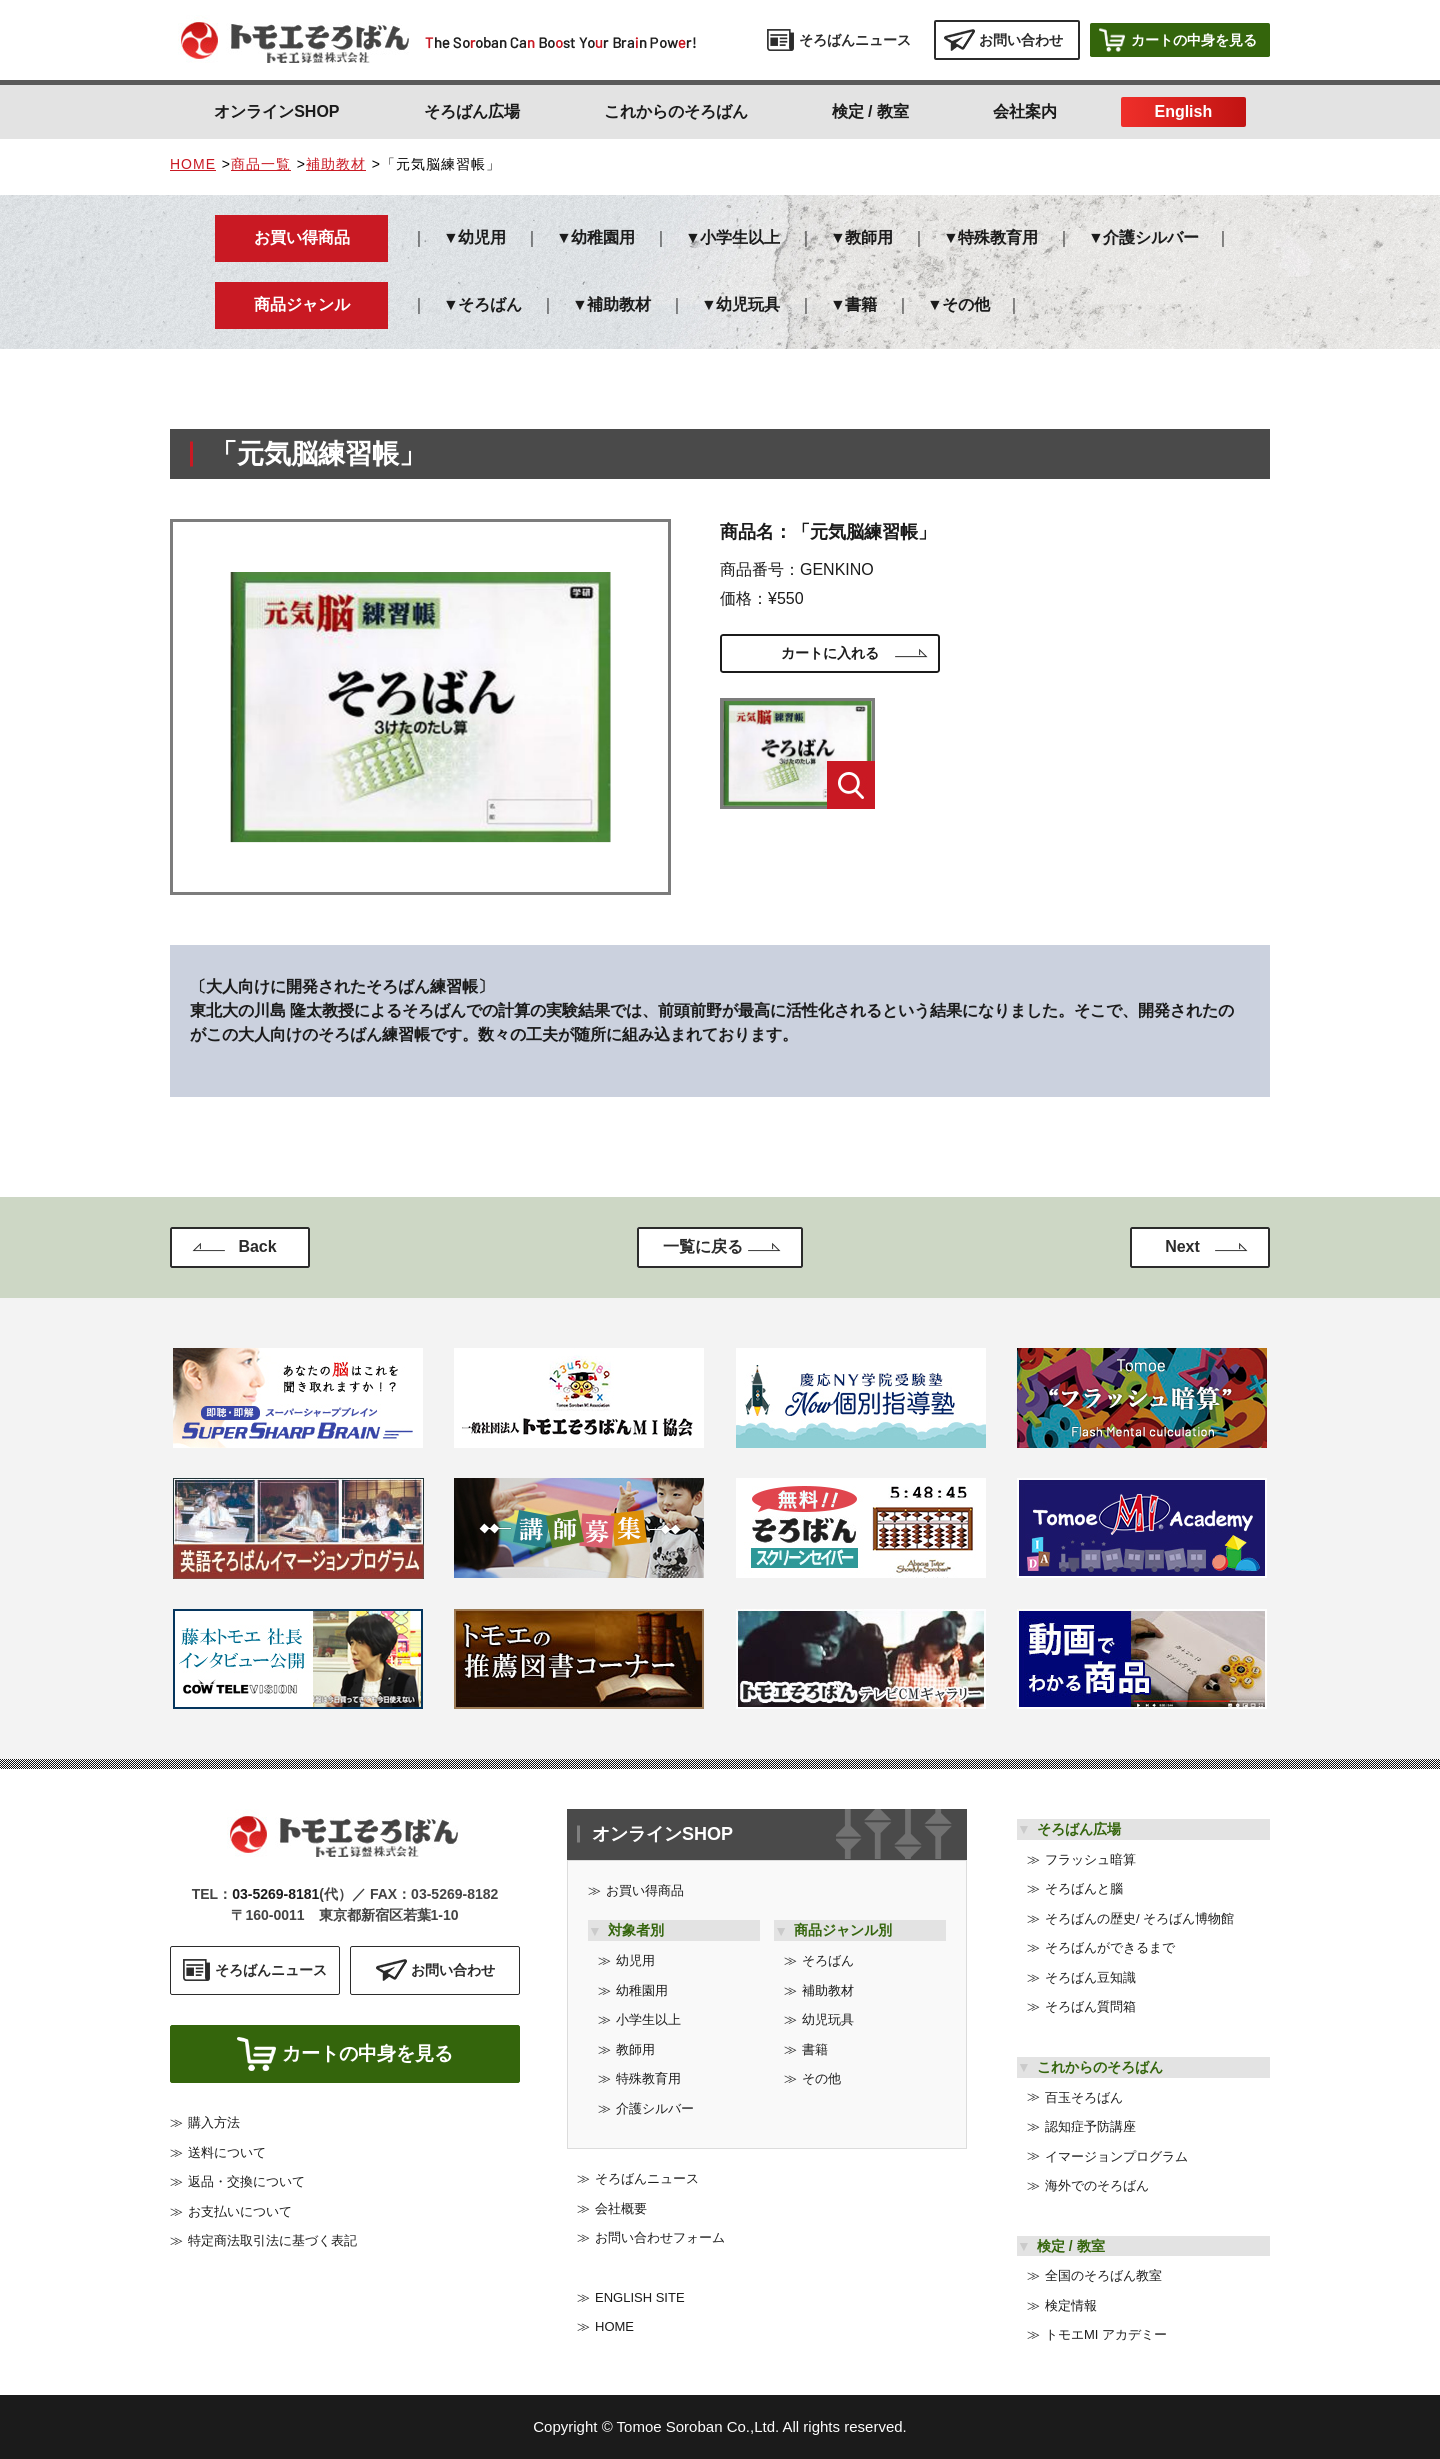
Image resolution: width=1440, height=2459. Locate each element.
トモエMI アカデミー (1106, 2334)
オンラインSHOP (276, 111)
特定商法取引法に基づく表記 (272, 2246)
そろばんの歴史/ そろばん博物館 (1139, 1918)
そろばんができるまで (1110, 1947)
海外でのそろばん (1097, 2185)
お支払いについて (240, 2216)
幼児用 (482, 237)
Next (1182, 1246)
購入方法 (214, 2128)
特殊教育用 (998, 237)
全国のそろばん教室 (1103, 2275)
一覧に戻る (703, 1246)
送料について (227, 2157)
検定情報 (1071, 2305)
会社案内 (1025, 111)
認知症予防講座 (1090, 2126)
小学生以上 (740, 237)
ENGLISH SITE (640, 2297)
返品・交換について (246, 2187)
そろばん (490, 304)
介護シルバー (1151, 237)
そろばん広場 (472, 111)
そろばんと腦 (1084, 1888)
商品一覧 (261, 164)
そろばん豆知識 (1090, 1977)
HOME (193, 164)
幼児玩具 (748, 304)
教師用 (869, 237)
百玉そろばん (1084, 2097)
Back (257, 1246)
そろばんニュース (647, 2178)
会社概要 (621, 2208)
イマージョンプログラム (1116, 2156)
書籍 (861, 304)
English (1183, 111)
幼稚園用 (603, 237)
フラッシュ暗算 (1090, 1859)
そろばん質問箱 (1090, 2006)
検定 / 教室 (870, 111)
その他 (966, 304)
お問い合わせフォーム (660, 2237)
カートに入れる (830, 653)
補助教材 (336, 164)
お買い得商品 (645, 1890)
